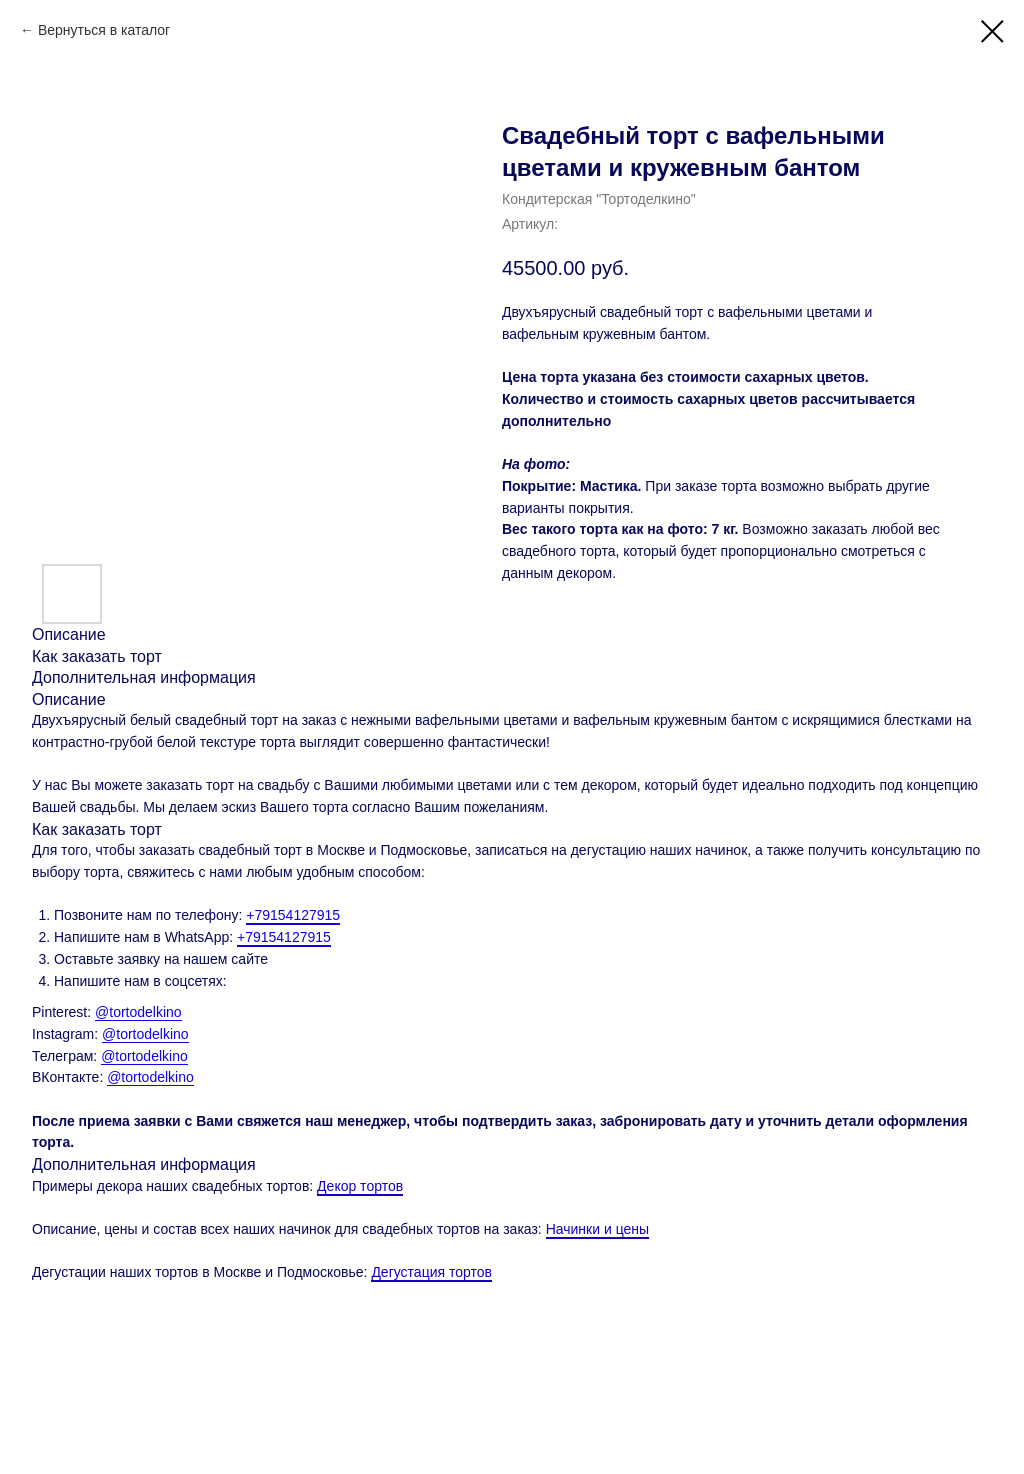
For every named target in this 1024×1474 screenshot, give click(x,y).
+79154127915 (293, 915)
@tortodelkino (138, 1012)
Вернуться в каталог (104, 30)
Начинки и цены (597, 1229)
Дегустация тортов (431, 1272)
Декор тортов (360, 1186)
